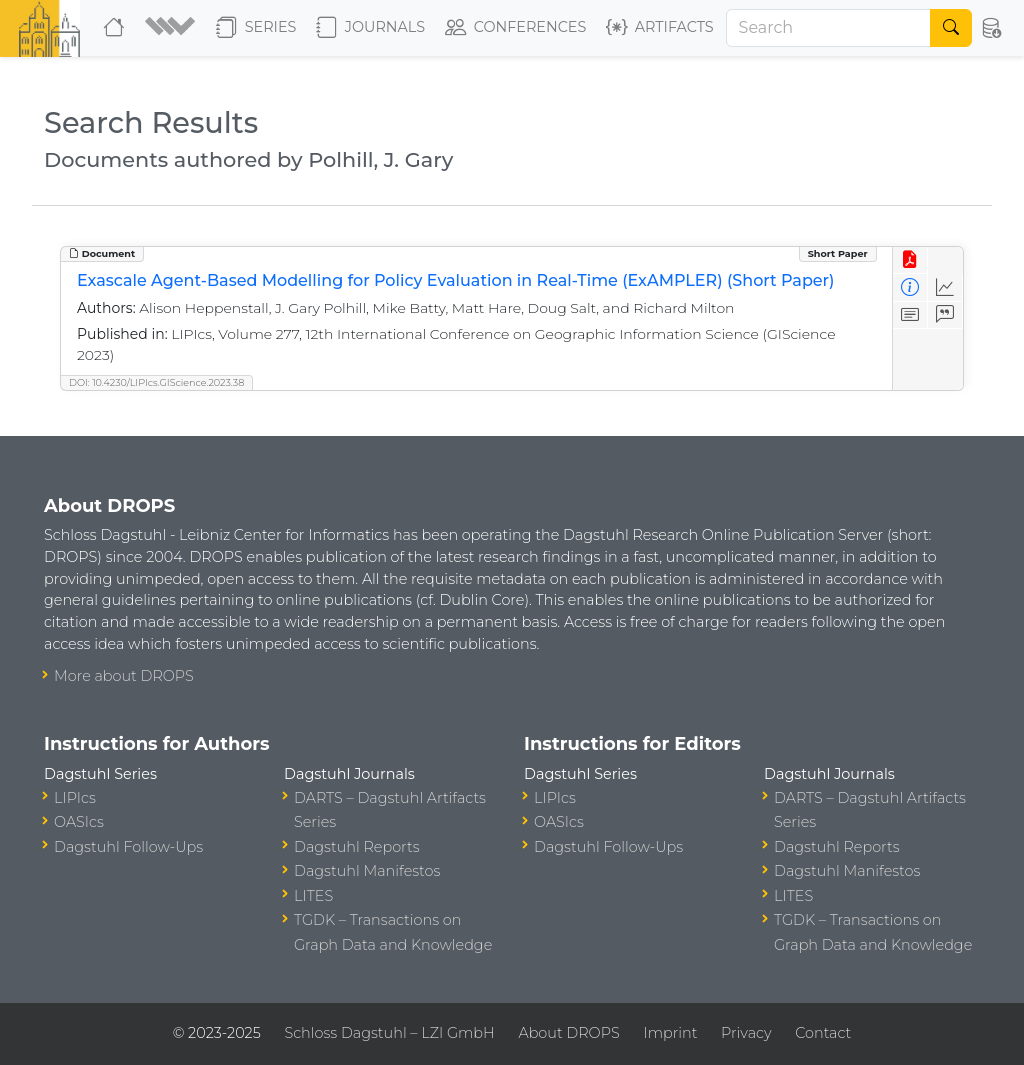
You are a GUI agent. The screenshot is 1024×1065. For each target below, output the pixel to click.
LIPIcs (75, 798)
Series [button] (256, 28)
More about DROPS (124, 676)
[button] (172, 28)
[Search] (829, 28)
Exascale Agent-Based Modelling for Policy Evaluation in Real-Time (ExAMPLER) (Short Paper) (455, 280)
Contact (823, 1033)
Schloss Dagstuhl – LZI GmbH (389, 1033)
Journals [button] (370, 28)
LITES (313, 896)
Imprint (670, 1033)
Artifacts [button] (660, 28)
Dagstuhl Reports (357, 847)
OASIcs (79, 822)
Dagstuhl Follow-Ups (128, 847)
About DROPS (568, 1033)
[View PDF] (910, 260)
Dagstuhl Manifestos (367, 871)
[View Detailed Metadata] (910, 287)
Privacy (746, 1033)
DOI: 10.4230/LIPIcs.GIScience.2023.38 (156, 382)
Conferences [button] (516, 28)
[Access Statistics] (945, 287)
